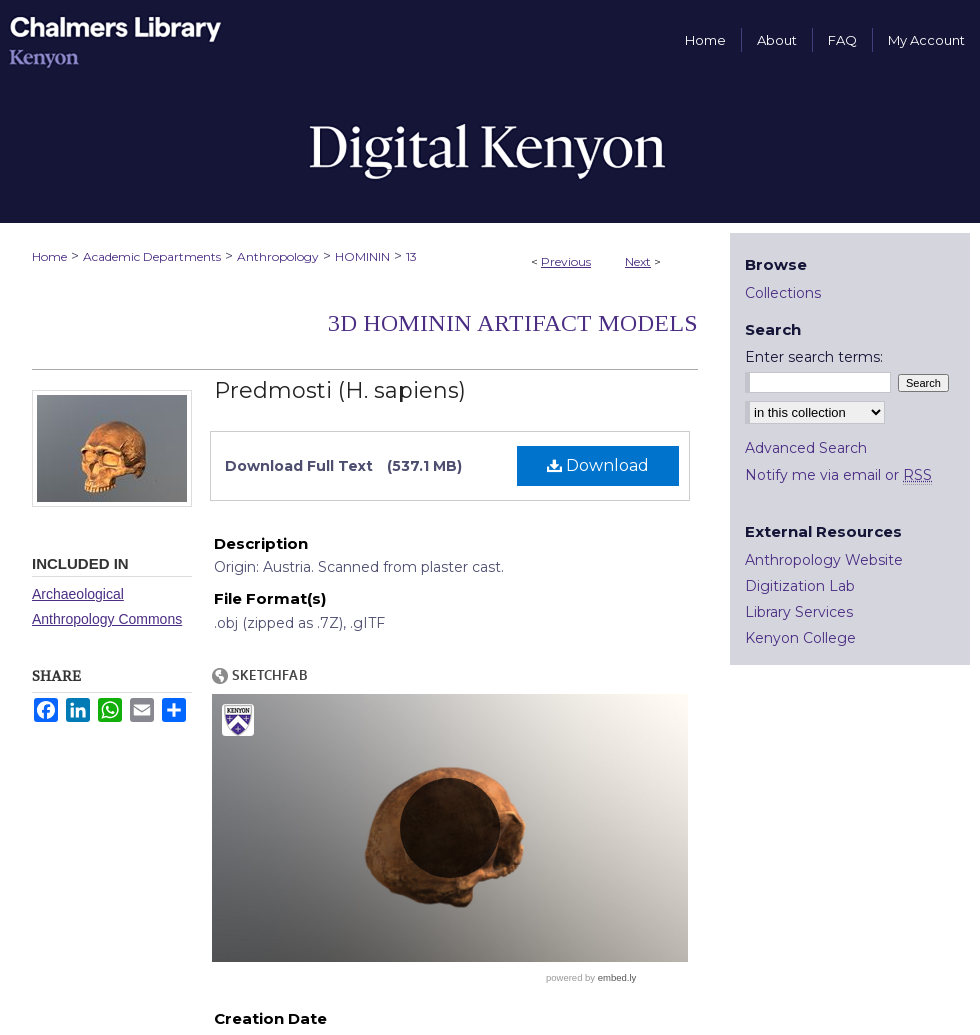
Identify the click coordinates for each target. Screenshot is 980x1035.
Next (638, 261)
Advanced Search (806, 448)
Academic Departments (152, 256)
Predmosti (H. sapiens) (340, 390)
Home (49, 256)
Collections (783, 293)
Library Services (799, 612)
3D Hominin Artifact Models (513, 323)
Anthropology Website (824, 560)
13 (411, 256)
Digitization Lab (800, 586)
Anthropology (278, 256)
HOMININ (362, 256)
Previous (566, 261)
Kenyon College (800, 638)
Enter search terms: (814, 357)
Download (598, 465)
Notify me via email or (838, 475)
